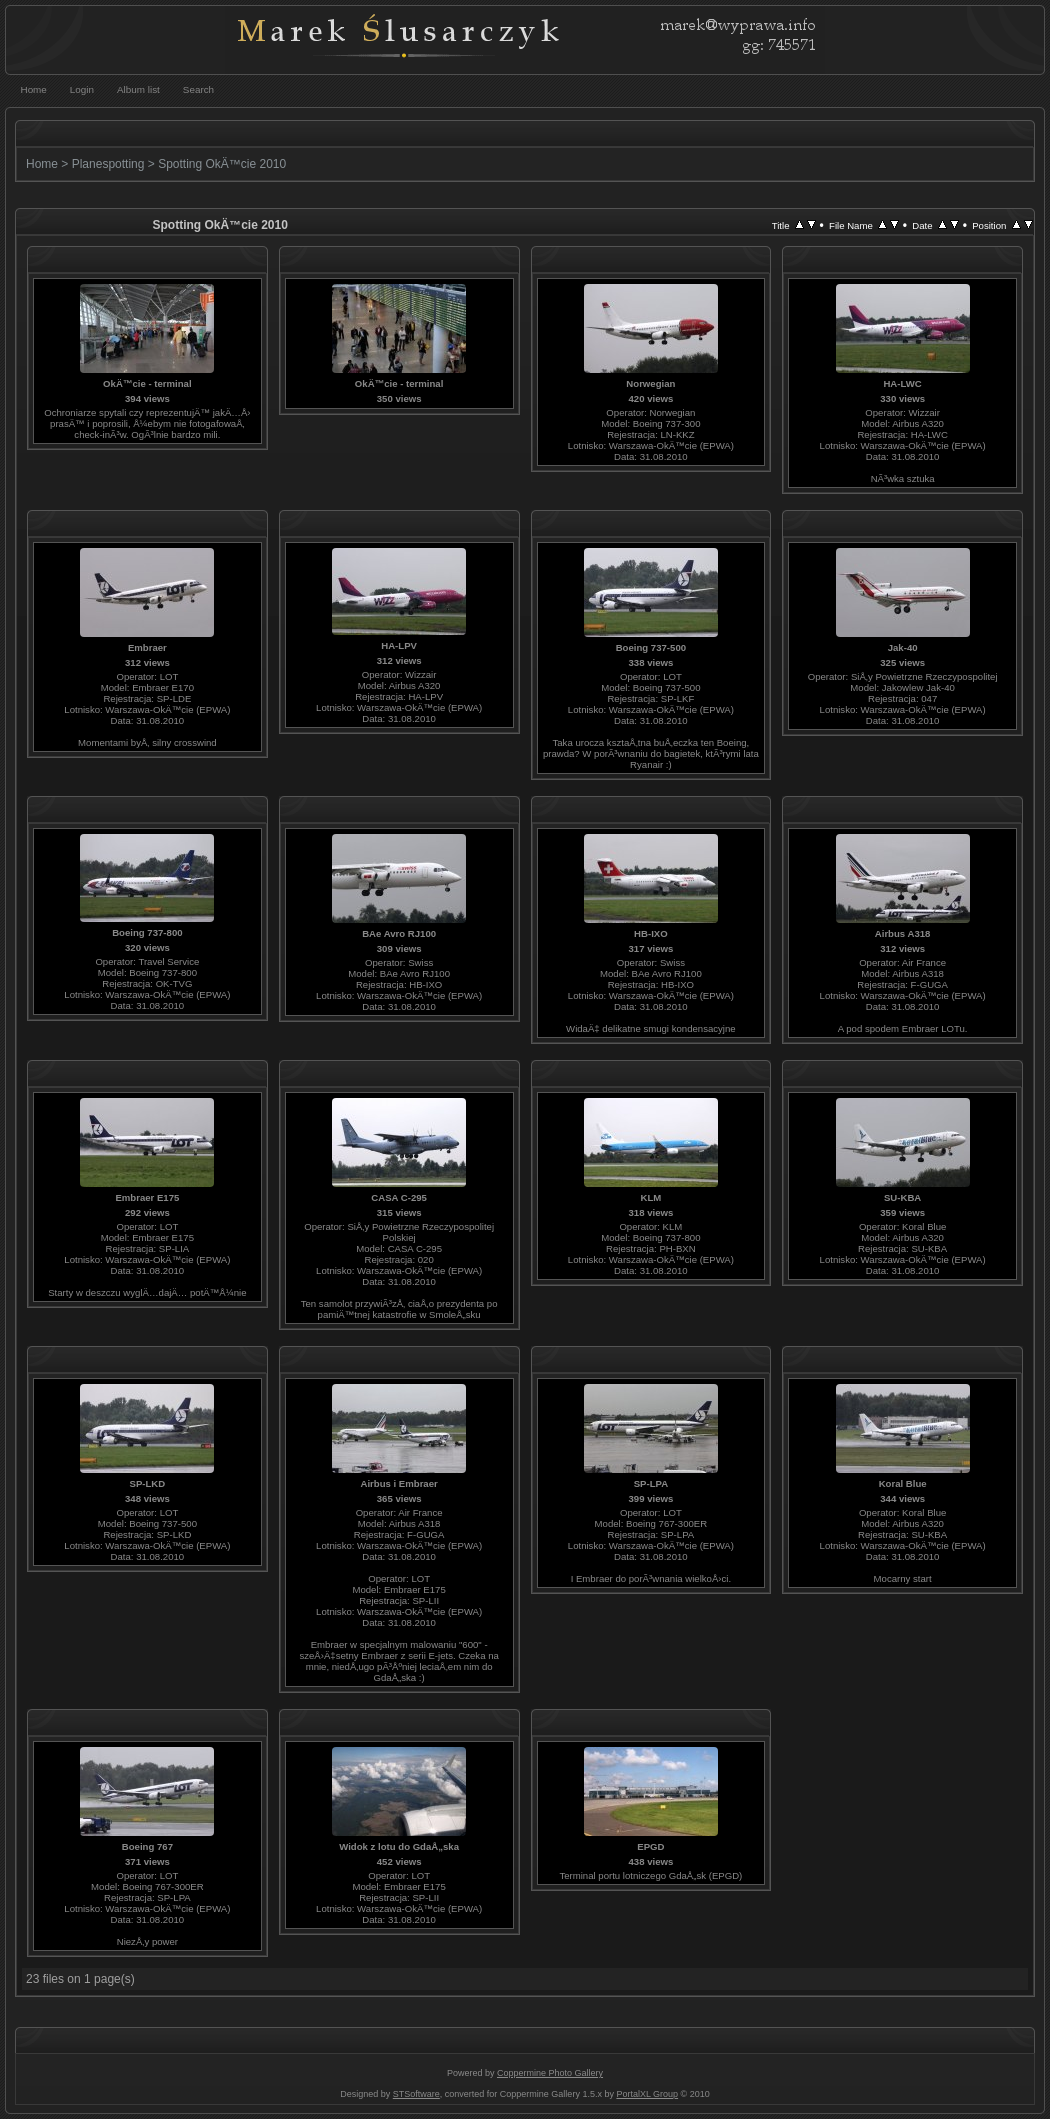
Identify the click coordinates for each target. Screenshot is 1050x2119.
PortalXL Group (647, 2094)
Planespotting (108, 164)
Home (42, 164)
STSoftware (416, 2094)
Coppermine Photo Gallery (550, 2073)
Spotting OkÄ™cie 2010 (222, 164)
